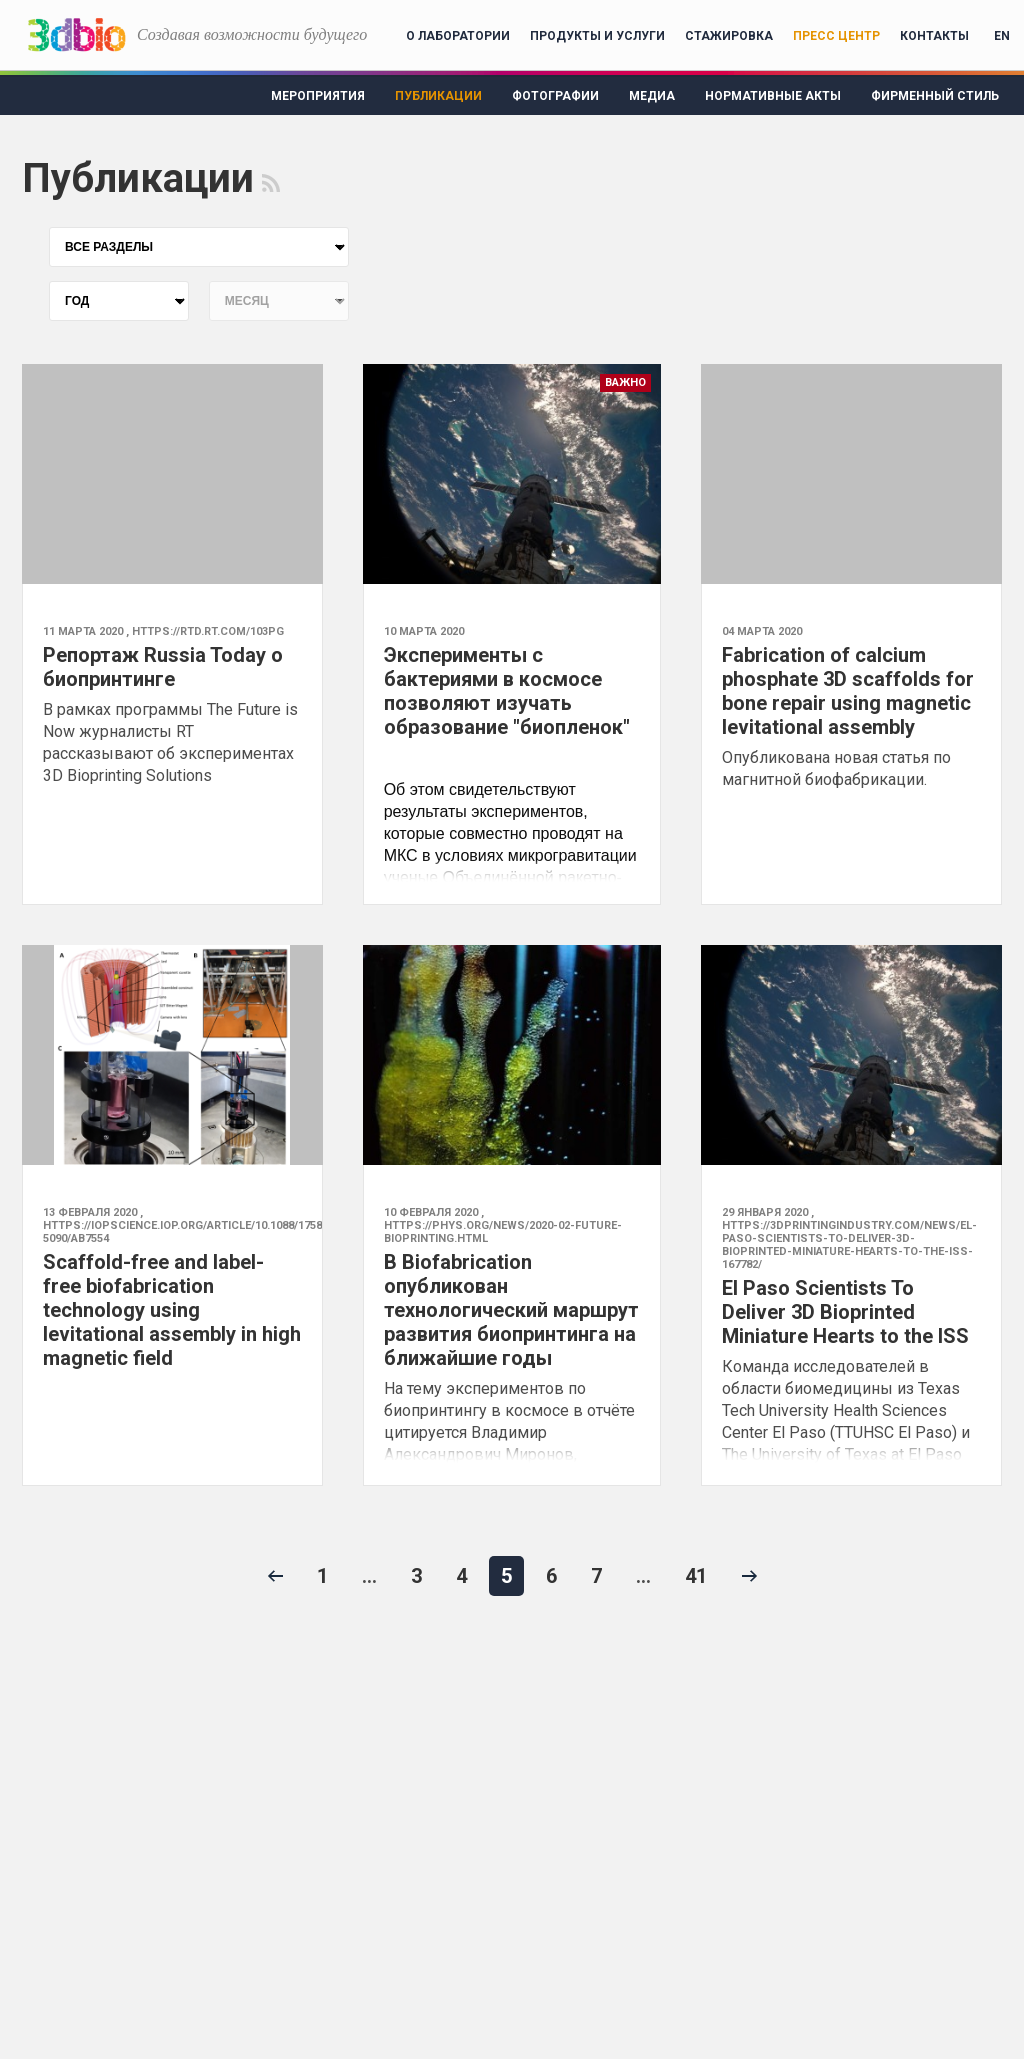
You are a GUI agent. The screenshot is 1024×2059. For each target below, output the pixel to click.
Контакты (934, 36)
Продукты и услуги (597, 36)
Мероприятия (318, 96)
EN (1002, 36)
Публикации (438, 96)
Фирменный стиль (935, 96)
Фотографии (555, 96)
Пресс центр (836, 36)
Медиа (652, 96)
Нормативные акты (773, 96)
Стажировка (729, 36)
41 (696, 1576)
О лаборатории (458, 36)
